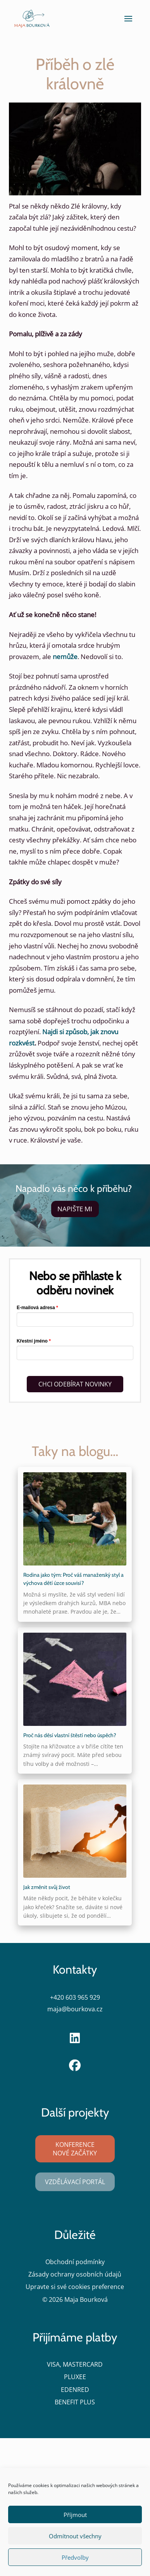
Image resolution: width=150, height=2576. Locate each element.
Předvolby (75, 2557)
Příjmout (75, 2515)
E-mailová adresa (36, 1307)
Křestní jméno (32, 1341)
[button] (128, 18)
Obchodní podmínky (75, 2262)
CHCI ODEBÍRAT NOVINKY (75, 1384)
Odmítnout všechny (75, 2536)
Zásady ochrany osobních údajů (74, 2274)
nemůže (65, 656)
